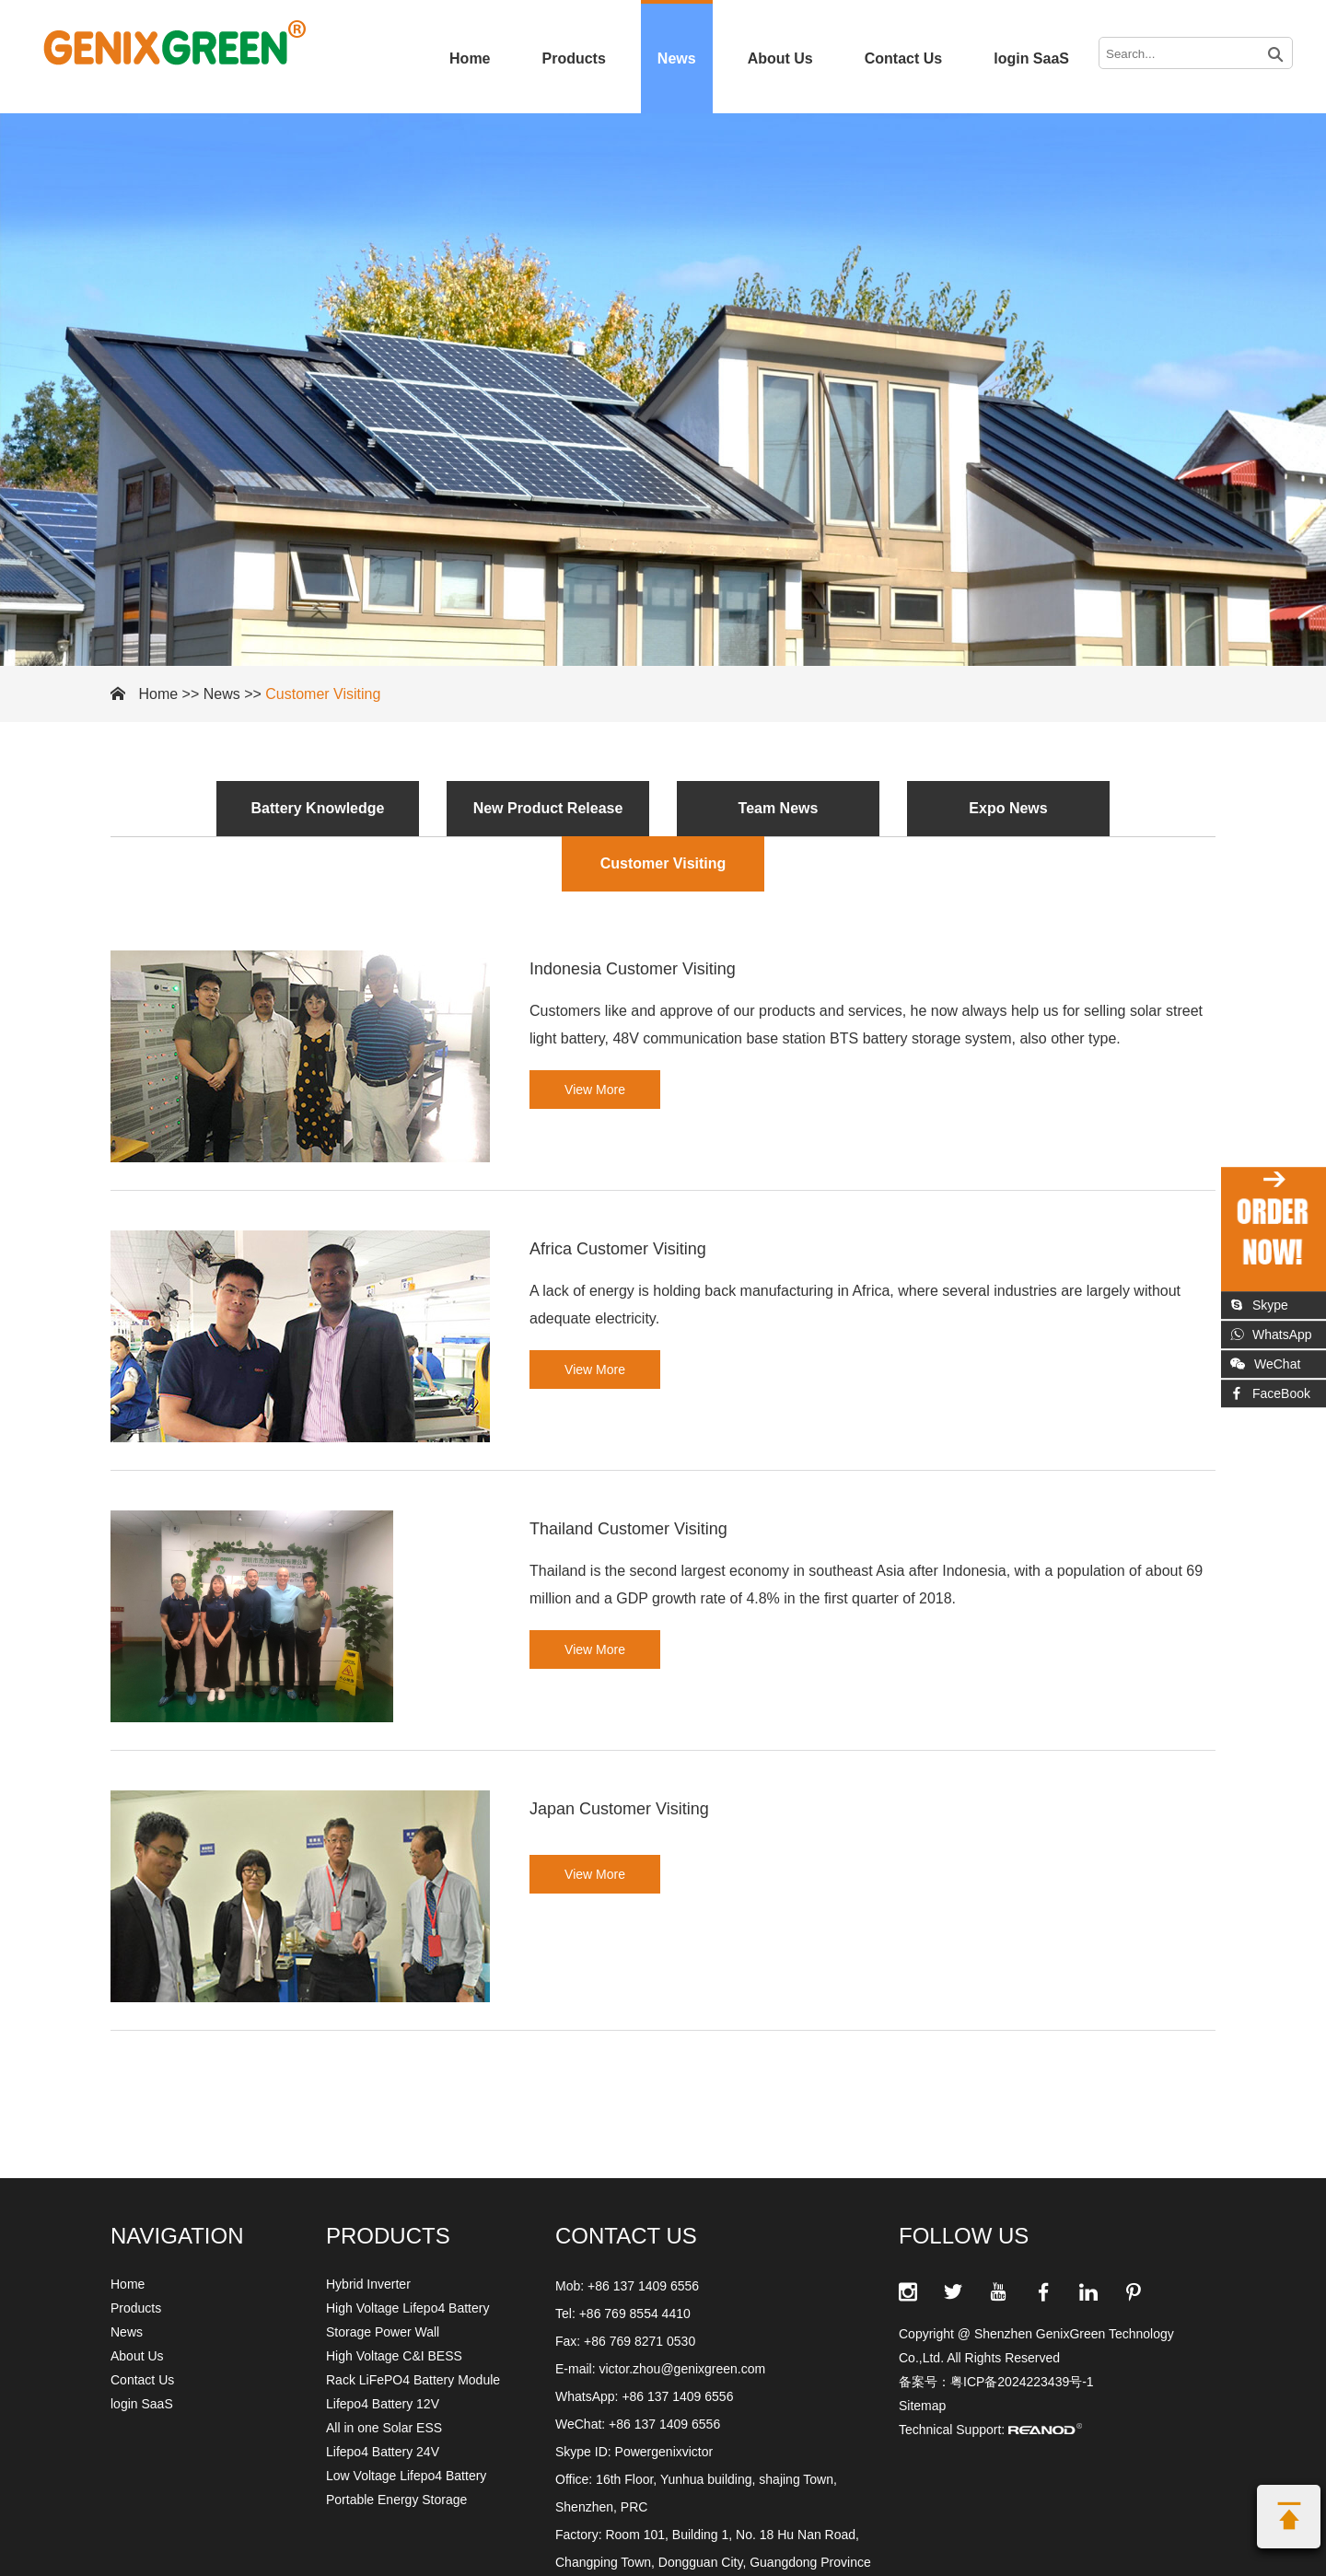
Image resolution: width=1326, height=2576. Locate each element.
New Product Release (548, 808)
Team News (779, 808)
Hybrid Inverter (368, 2284)
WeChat (1265, 1364)
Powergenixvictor (664, 2451)
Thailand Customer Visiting (628, 1529)
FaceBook (1270, 1393)
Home (469, 58)
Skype (1259, 1305)
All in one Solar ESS (384, 2427)
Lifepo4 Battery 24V (382, 2451)
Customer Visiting (322, 694)
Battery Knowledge (318, 808)
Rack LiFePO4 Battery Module (413, 2379)
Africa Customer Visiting (617, 1249)
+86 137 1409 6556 (677, 2396)
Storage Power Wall (382, 2332)
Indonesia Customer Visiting (632, 969)
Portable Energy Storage (396, 2499)
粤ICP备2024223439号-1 (1022, 2381)
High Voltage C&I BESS (394, 2356)
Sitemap (922, 2405)
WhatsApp (1271, 1334)
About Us (780, 58)
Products (574, 58)
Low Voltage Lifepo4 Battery (406, 2475)
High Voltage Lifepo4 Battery (407, 2308)
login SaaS (1031, 58)
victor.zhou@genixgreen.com (682, 2368)
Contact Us (903, 58)
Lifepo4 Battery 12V (382, 2403)
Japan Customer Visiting (619, 1809)
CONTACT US (626, 2235)
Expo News (1008, 808)
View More (594, 1089)
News (676, 58)
